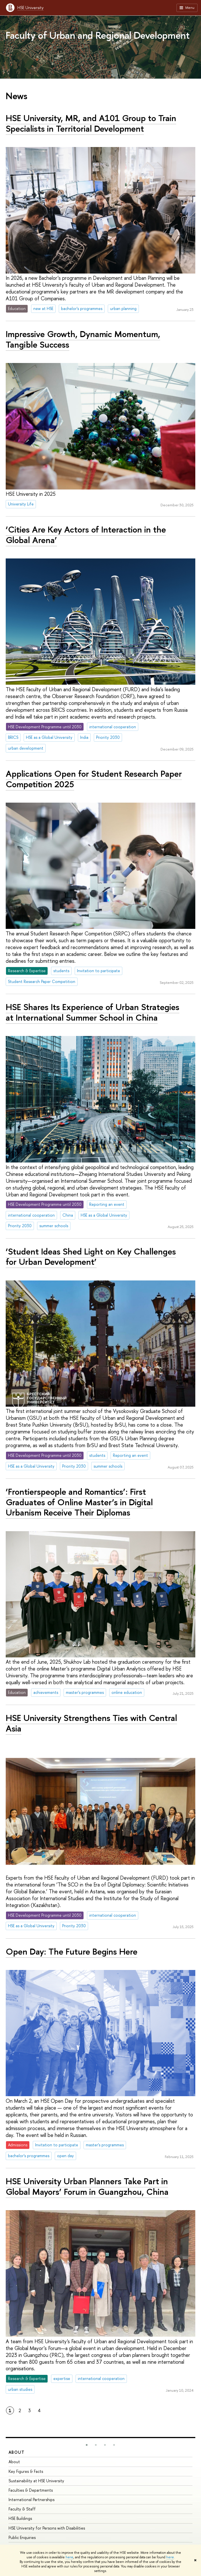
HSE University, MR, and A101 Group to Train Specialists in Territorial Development (91, 123)
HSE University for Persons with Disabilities (47, 2528)
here (69, 2557)
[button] (86, 2444)
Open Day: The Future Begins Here (71, 1951)
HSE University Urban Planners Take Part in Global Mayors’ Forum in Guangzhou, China (87, 2186)
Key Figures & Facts (26, 2471)
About (17, 2452)
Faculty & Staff (22, 2509)
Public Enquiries (22, 2537)
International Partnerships (31, 2499)
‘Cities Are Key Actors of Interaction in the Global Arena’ (86, 534)
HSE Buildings (20, 2518)
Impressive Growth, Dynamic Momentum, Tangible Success (83, 339)
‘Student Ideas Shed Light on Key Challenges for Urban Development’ (91, 1256)
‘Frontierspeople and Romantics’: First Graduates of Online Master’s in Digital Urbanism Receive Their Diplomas (79, 1502)
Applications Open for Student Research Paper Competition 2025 (94, 779)
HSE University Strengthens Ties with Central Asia (91, 1723)
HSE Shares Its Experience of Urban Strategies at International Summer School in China (92, 1012)
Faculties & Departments (31, 2490)
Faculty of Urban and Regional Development (98, 35)
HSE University (30, 7)
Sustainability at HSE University (36, 2480)
